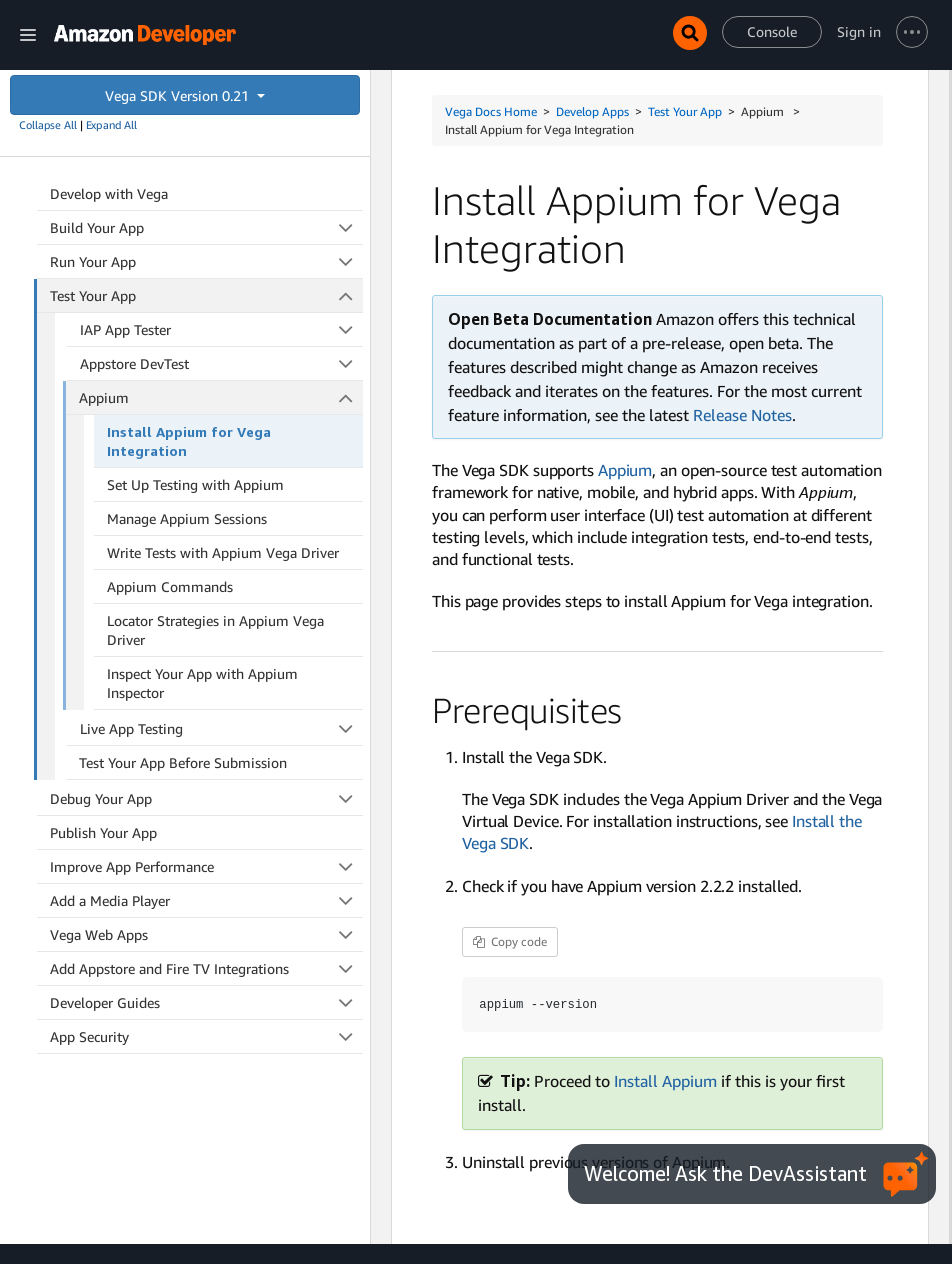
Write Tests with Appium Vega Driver (223, 552)
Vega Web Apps (206, 934)
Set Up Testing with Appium (195, 484)
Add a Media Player (206, 900)
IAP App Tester (222, 329)
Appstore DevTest (222, 363)
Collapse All (48, 125)
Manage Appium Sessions (187, 518)
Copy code (510, 941)
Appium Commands (170, 586)
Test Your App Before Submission (183, 762)
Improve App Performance (206, 866)
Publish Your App (103, 832)
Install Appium (665, 1081)
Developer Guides (206, 1002)
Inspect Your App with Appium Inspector (202, 683)
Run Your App (206, 261)
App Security (206, 1036)
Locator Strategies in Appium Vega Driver (215, 630)
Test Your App (207, 295)
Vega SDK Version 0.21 (179, 95)
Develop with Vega (109, 193)
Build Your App (206, 227)
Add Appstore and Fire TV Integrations (206, 968)
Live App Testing (222, 728)
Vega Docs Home (491, 111)
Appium (221, 397)
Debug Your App (206, 798)
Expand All (111, 125)
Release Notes (742, 415)
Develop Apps (592, 111)
